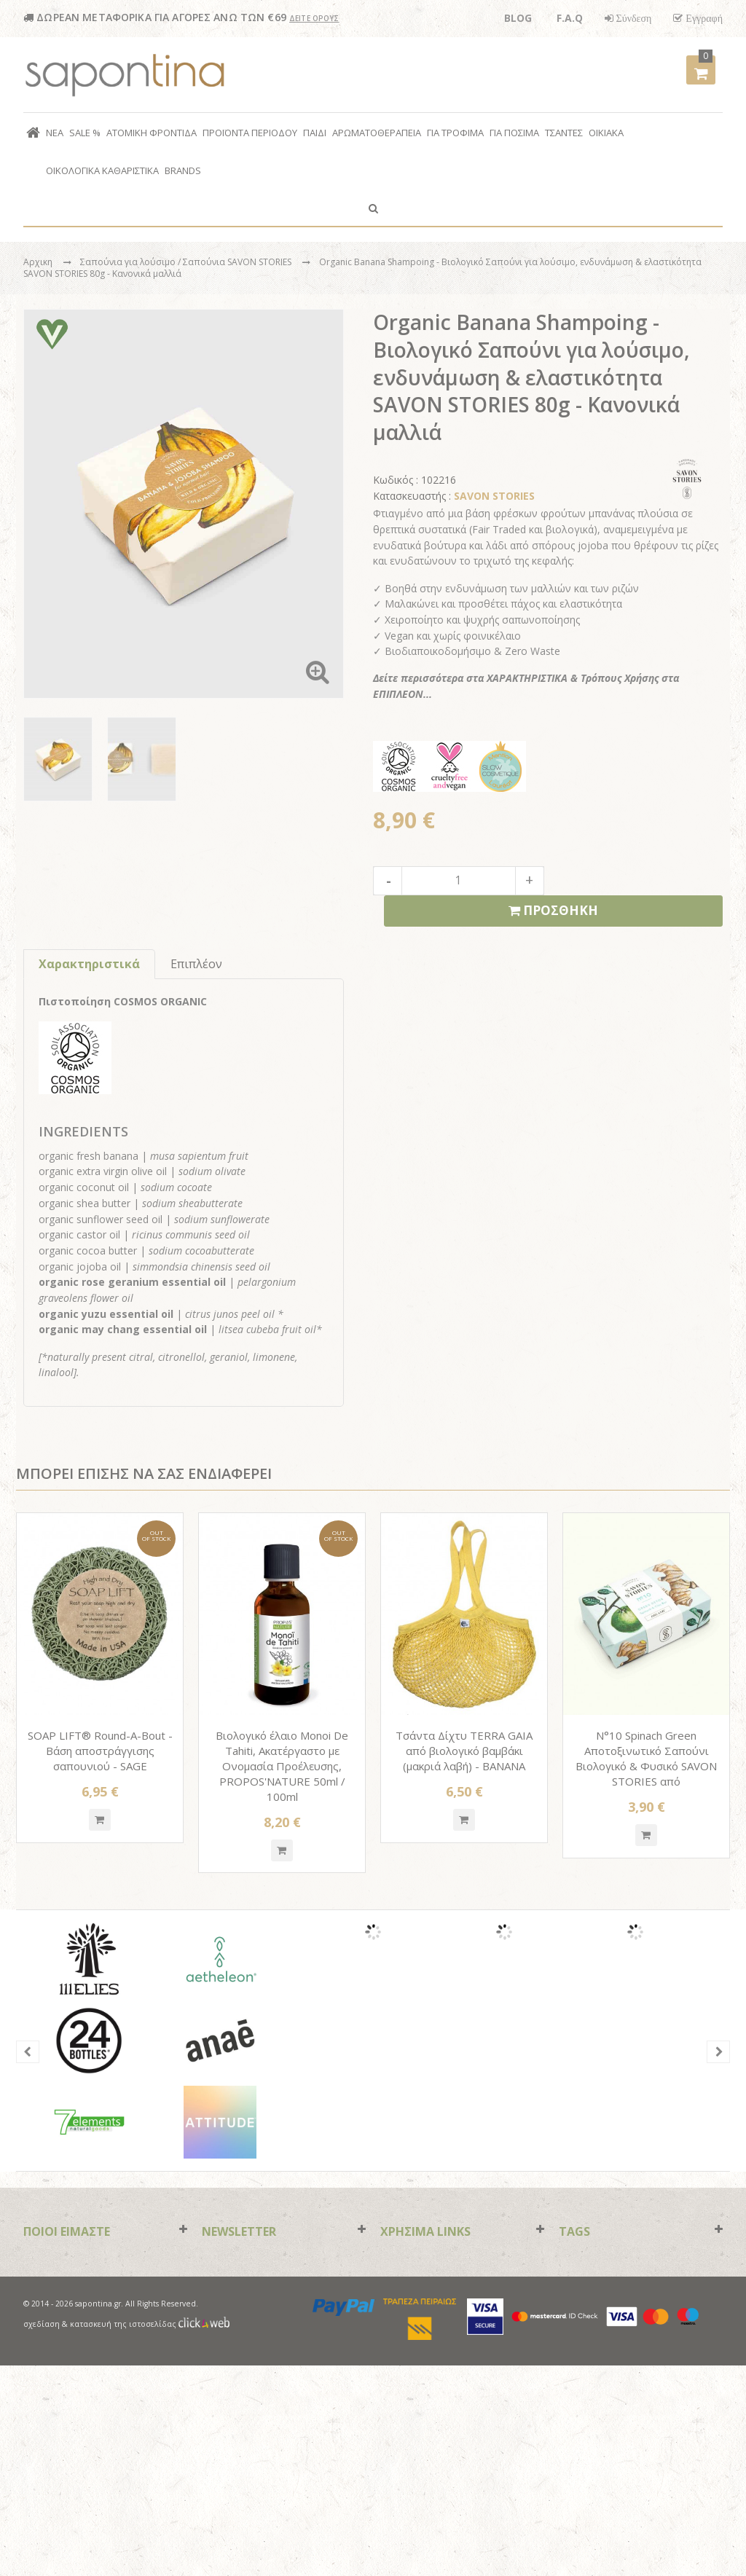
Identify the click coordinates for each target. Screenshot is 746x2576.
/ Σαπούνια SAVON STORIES (236, 262)
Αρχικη (37, 262)
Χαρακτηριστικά (89, 964)
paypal (344, 2517)
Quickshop (100, 1820)
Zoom (317, 671)
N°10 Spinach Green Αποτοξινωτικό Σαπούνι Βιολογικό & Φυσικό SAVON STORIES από (646, 1758)
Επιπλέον (196, 964)
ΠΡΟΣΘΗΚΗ (554, 910)
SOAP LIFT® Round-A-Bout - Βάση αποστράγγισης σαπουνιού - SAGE (100, 1750)
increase (529, 880)
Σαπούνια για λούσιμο (129, 262)
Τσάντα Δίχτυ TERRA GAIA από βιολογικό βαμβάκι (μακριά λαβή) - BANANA (464, 1750)
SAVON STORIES (494, 496)
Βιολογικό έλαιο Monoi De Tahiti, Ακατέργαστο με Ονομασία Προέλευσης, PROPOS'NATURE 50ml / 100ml (282, 1766)
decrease (387, 880)
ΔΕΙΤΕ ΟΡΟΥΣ (314, 18)
